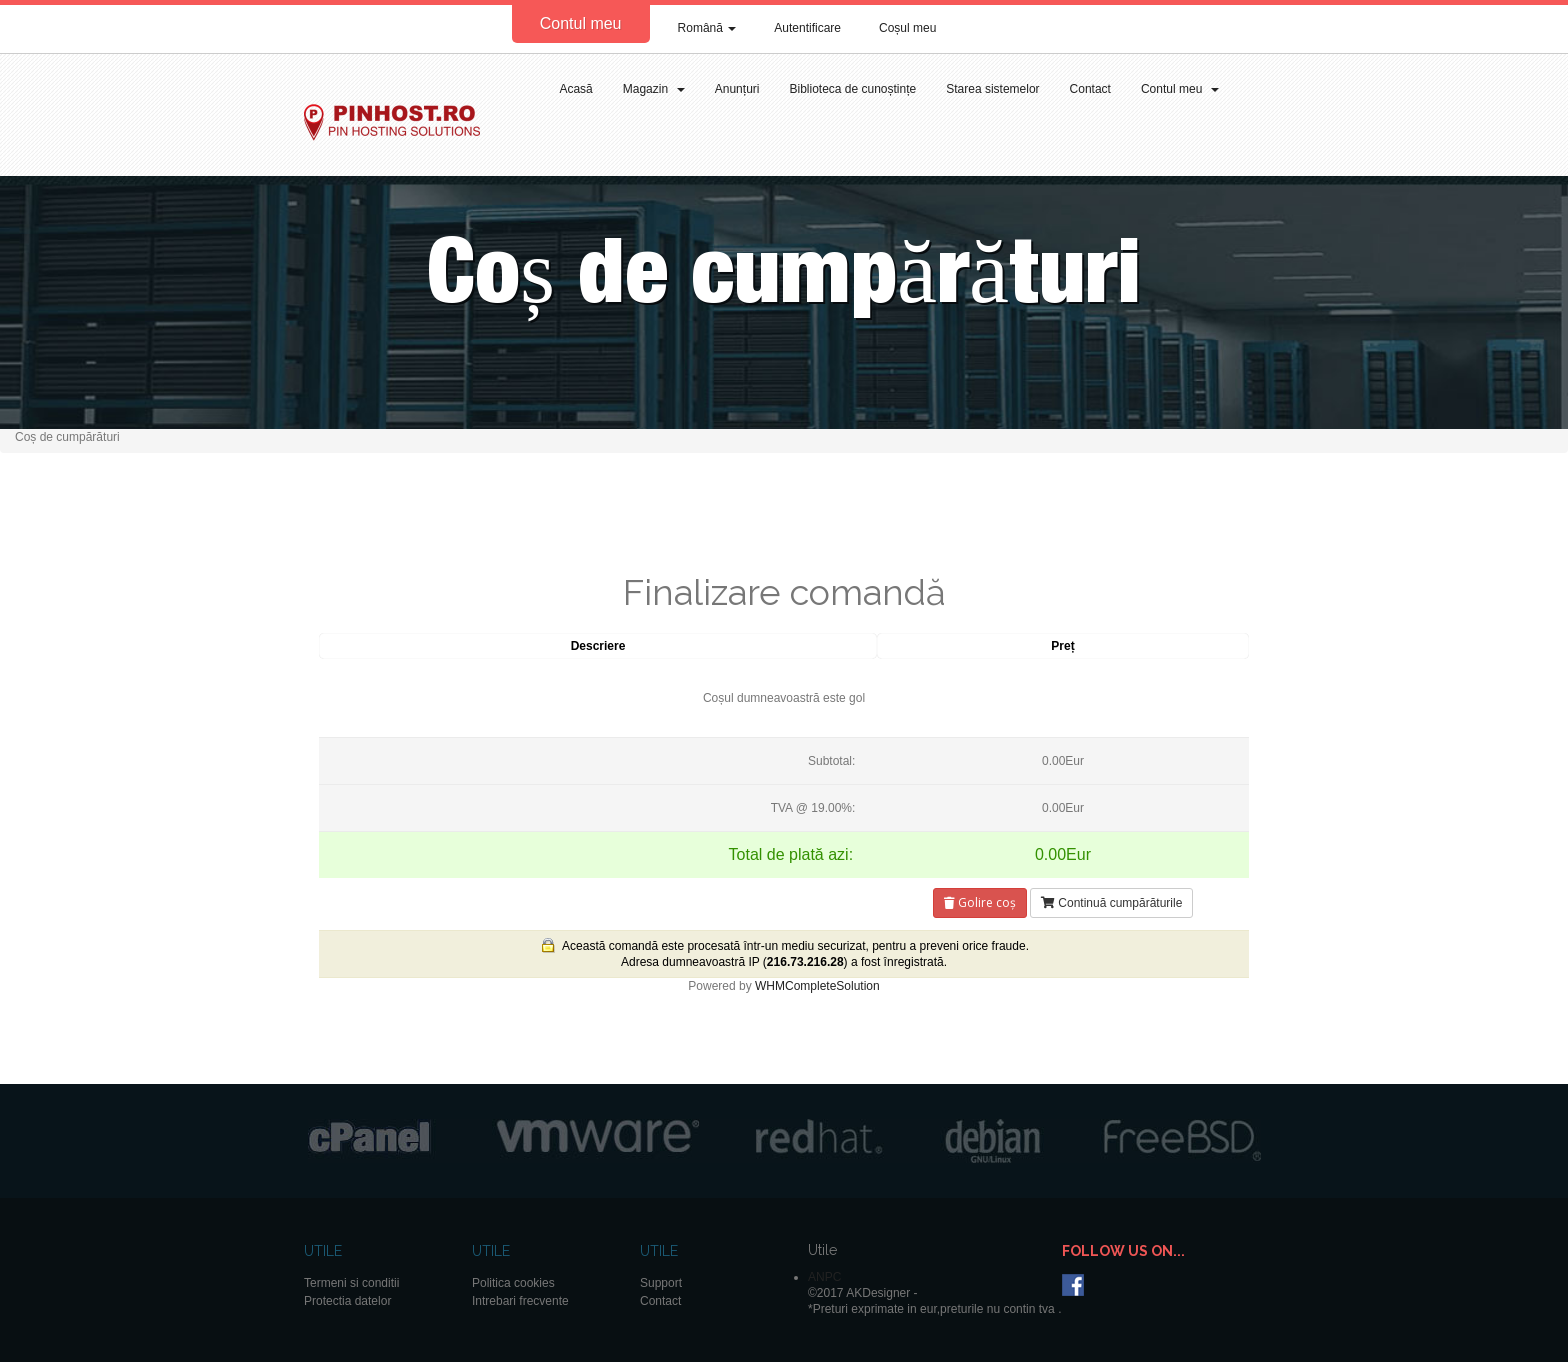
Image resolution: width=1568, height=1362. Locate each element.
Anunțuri (737, 89)
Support (661, 1283)
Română (707, 28)
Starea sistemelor (992, 89)
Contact (1090, 89)
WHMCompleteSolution (817, 986)
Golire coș (980, 902)
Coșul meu (907, 28)
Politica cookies (513, 1283)
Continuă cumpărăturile (1111, 903)
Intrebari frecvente (520, 1301)
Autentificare (807, 28)
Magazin (654, 89)
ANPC (824, 1277)
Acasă (575, 89)
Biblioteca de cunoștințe (852, 89)
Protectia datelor (347, 1301)
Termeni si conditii (351, 1283)
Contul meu (581, 23)
